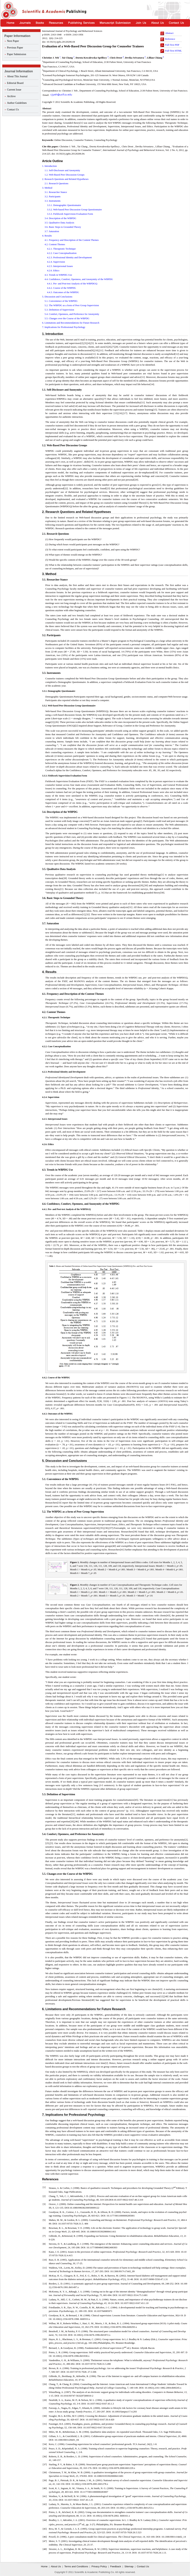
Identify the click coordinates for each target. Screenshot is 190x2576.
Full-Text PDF (169, 44)
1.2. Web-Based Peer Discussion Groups (64, 174)
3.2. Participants (52, 196)
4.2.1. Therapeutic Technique (61, 248)
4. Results (47, 235)
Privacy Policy (99, 2566)
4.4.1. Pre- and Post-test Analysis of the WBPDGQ (72, 283)
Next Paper (13, 41)
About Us (56, 2566)
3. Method (47, 187)
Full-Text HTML (171, 50)
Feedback (115, 2566)
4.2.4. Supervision (56, 261)
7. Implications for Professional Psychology (63, 327)
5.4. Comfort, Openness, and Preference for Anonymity (72, 314)
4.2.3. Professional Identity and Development (69, 257)
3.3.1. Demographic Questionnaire (64, 205)
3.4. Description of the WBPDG (60, 218)
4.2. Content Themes (55, 244)
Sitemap (128, 2566)
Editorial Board (15, 83)
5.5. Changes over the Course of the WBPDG (67, 318)
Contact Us (13, 109)
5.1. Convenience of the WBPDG (61, 301)
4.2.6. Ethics (53, 270)
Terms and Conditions (76, 2566)
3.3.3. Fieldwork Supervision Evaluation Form (70, 213)
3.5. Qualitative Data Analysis (59, 222)
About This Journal (17, 76)
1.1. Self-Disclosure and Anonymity (62, 170)
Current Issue (14, 89)
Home (44, 2566)
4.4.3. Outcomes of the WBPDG (63, 292)
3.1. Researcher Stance (56, 192)
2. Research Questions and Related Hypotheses (65, 179)
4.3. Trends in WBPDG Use (58, 274)
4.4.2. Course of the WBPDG (61, 287)
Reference (167, 38)
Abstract (167, 33)
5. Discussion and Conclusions (57, 296)
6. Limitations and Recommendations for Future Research (70, 322)
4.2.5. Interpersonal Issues (60, 266)
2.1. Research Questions (56, 183)
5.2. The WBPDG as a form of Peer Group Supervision (72, 305)
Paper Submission (16, 54)
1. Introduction (49, 166)
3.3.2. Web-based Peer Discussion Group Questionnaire (74, 209)
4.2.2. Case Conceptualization (62, 253)
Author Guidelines (17, 102)
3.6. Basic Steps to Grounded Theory (63, 226)
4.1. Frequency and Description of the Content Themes (72, 240)
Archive (11, 96)
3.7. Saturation (52, 231)
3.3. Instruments (52, 200)
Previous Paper (15, 47)
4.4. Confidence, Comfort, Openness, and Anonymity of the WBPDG (79, 279)
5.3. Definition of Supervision (59, 309)
